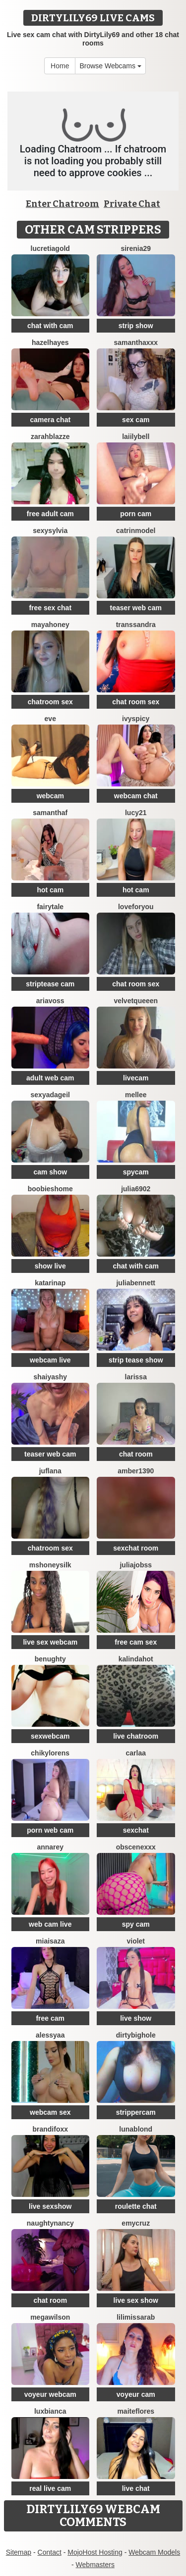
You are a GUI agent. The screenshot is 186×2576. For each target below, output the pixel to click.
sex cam (135, 420)
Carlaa (136, 1753)
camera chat (50, 420)
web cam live (50, 1924)
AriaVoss (50, 1001)
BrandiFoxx (50, 2129)
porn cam (135, 514)
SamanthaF (50, 813)
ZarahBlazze (50, 436)
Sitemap (18, 2552)
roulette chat (136, 2206)
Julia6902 (135, 1189)
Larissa (136, 1377)
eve (50, 719)
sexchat (136, 1830)
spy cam (136, 1924)
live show (135, 2018)
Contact (50, 2552)
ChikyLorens (50, 1753)
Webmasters (95, 2565)
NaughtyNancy (50, 2223)
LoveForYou (136, 907)
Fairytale (50, 907)
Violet (135, 1941)
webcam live (50, 1360)
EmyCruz (136, 2223)
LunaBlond (135, 2129)
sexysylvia (50, 531)
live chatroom (135, 1736)
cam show (50, 1172)
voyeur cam (136, 2394)
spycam (136, 1172)
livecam (135, 1078)
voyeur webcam (50, 2394)
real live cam (50, 2488)
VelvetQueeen (136, 1001)
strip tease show (136, 1360)
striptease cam (50, 984)
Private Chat (132, 203)
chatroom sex (50, 702)
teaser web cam (136, 608)
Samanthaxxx (136, 342)
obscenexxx (136, 1847)
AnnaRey (50, 1847)
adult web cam (50, 1078)
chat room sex (135, 702)
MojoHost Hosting (95, 2552)
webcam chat (136, 796)
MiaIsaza (50, 1941)
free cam (50, 2018)
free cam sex (136, 1642)
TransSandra (136, 625)
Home (60, 66)
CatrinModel (135, 531)
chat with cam (50, 326)
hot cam (50, 890)
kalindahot (136, 1659)
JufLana (50, 1471)
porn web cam (50, 1830)
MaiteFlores (135, 2411)
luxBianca (50, 2411)
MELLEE (136, 1095)
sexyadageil (50, 1095)
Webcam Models (154, 2552)
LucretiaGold (50, 248)
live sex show (136, 2300)
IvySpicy (135, 719)
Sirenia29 (136, 248)
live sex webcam (50, 1642)
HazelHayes (50, 342)
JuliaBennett (135, 1283)
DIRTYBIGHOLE (136, 2035)
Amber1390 (136, 1471)
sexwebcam (50, 1736)
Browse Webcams (110, 66)
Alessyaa (50, 2035)
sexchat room (135, 1548)
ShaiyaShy (50, 1377)
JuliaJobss (136, 1565)
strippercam (136, 2112)
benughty (50, 1659)
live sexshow (50, 2206)
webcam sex (50, 2112)
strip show (136, 326)
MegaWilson (50, 2317)
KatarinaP (50, 1283)
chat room (136, 1454)
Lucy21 (136, 813)
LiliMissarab (136, 2317)
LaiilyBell (135, 436)
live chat (136, 2488)
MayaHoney (50, 625)
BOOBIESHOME (50, 1189)
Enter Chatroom (62, 203)
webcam (50, 796)
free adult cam (50, 514)
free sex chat (50, 608)
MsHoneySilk (50, 1565)
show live (50, 1266)
